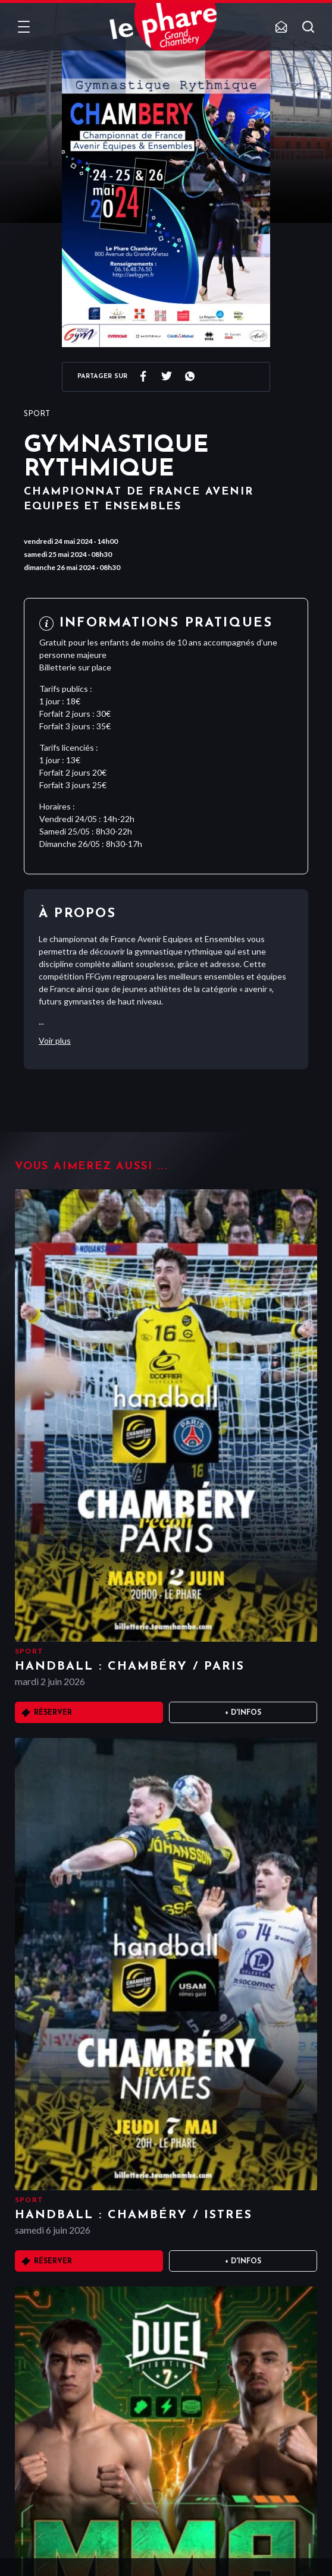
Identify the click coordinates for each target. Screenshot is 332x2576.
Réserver (53, 1713)
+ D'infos (243, 1713)
